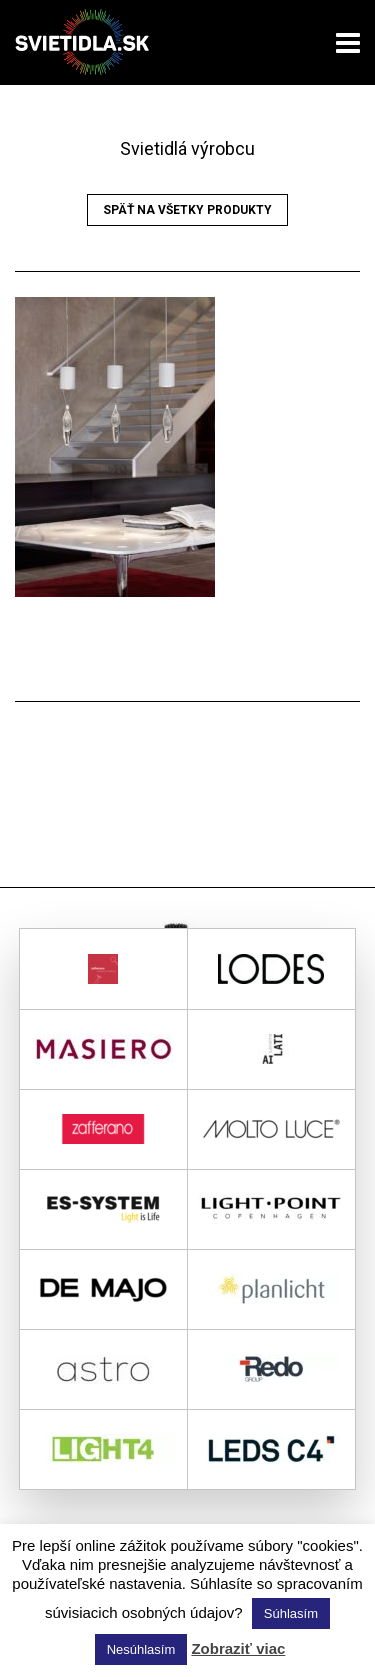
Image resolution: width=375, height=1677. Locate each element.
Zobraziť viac (238, 1648)
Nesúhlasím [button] (141, 1649)
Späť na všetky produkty (187, 210)
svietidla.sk (90, 42)
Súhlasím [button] (291, 1613)
